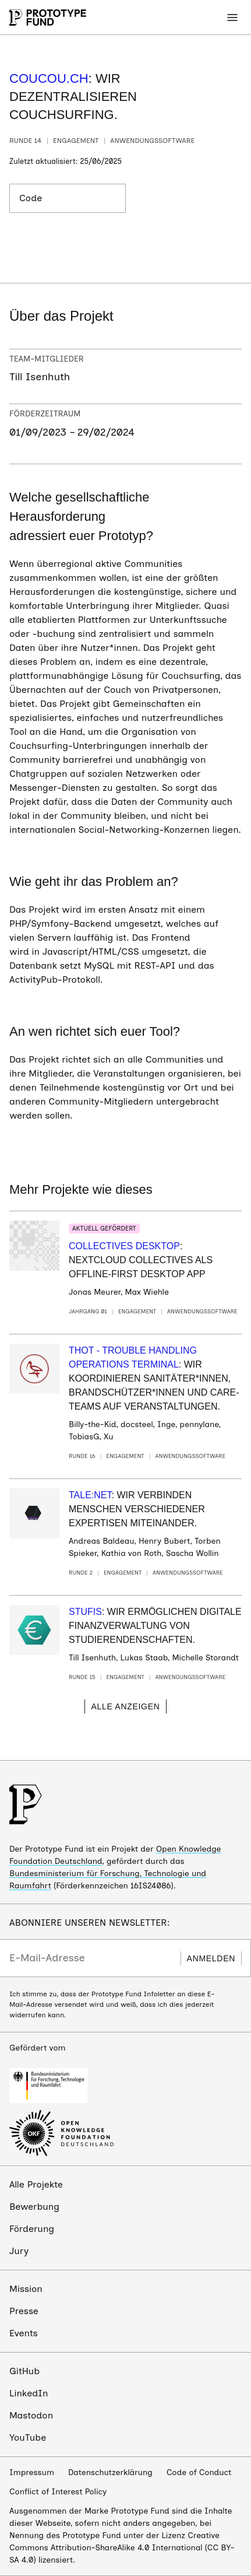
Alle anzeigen (125, 1706)
